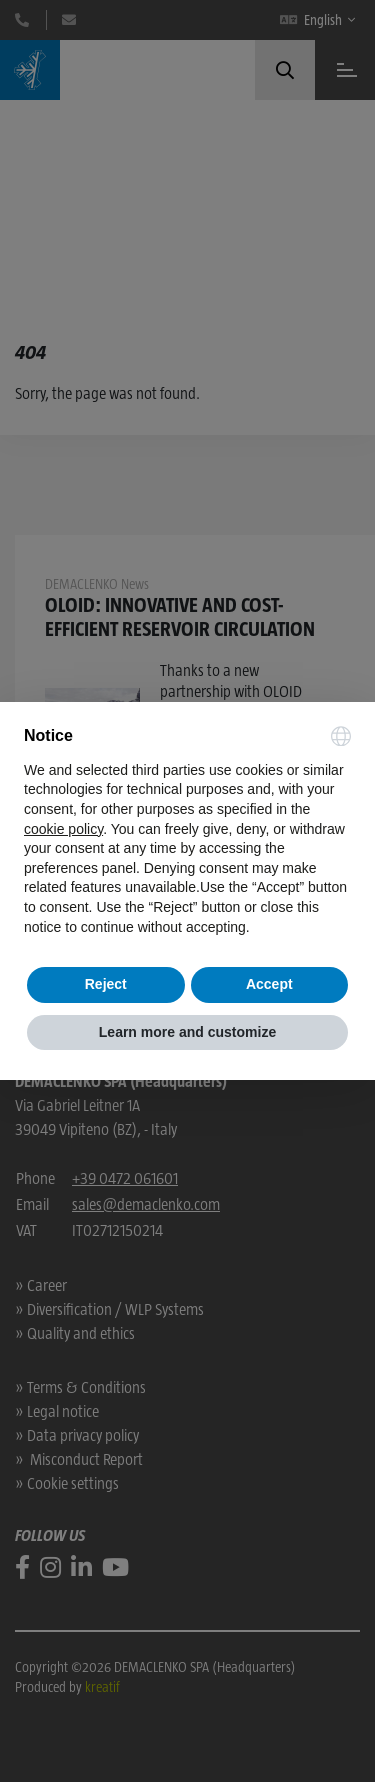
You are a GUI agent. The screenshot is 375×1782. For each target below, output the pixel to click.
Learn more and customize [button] (187, 1032)
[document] (187, 832)
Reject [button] (106, 984)
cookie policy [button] (63, 829)
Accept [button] (269, 984)
